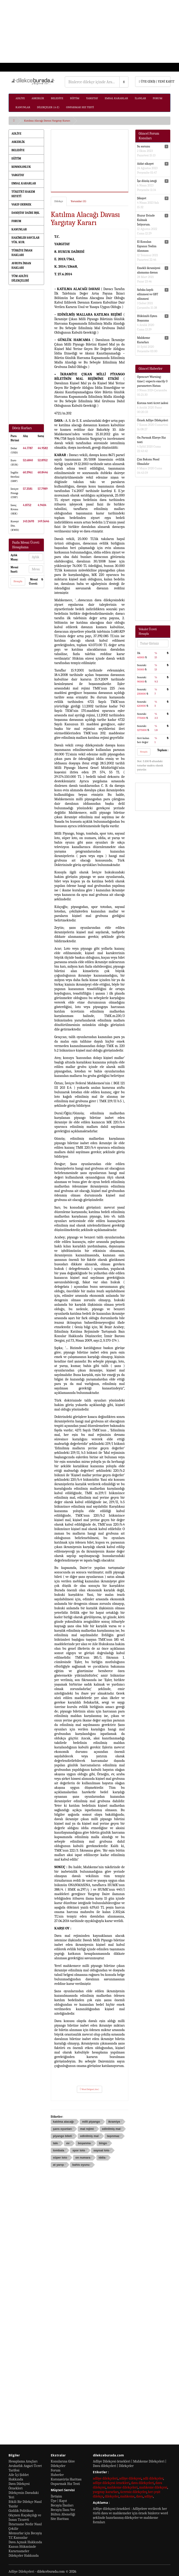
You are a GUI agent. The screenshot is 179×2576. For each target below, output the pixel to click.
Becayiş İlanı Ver (63, 2510)
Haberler (57, 2475)
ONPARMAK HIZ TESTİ (80, 107)
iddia (102, 2157)
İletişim (56, 2496)
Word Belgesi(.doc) (89, 2089)
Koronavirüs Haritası (66, 2479)
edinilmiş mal (111, 2128)
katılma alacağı (63, 2121)
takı (55, 2143)
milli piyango (91, 2121)
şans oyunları (62, 2128)
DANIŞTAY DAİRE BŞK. (25, 212)
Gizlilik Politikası (21, 2511)
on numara (82, 2157)
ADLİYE (20, 98)
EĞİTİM (74, 98)
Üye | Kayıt (59, 2501)
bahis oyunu (81, 2164)
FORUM (157, 98)
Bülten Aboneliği (63, 2514)
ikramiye (114, 2121)
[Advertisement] (89, 31)
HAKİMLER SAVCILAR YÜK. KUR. (25, 240)
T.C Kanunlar (18, 2538)
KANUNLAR (23, 107)
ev (67, 2143)
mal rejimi (87, 2128)
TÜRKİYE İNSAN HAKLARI (21, 253)
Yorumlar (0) (78, 201)
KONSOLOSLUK (21, 166)
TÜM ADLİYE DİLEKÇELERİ (20, 278)
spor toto (78, 2150)
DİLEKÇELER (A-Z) (48, 107)
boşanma (84, 2143)
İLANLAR (140, 98)
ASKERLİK (37, 98)
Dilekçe (58, 201)
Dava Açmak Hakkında (25, 2542)
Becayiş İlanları (62, 2505)
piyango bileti (62, 2136)
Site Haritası (60, 2519)
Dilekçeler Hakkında (24, 2556)
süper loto (60, 2157)
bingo (103, 2143)
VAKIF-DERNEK (21, 204)
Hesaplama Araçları (23, 2461)
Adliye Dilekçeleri (21, 2571)
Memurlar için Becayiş (25, 2533)
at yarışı (58, 2164)
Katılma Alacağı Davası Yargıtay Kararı (47, 120)
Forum (55, 2470)
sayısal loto (101, 2150)
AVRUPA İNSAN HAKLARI (21, 265)
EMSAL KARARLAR (116, 98)
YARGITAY (92, 98)
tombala (58, 2150)
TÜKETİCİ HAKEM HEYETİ (23, 194)
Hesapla (17, 581)
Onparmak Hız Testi (65, 2484)
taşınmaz (113, 2136)
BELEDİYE (57, 98)
